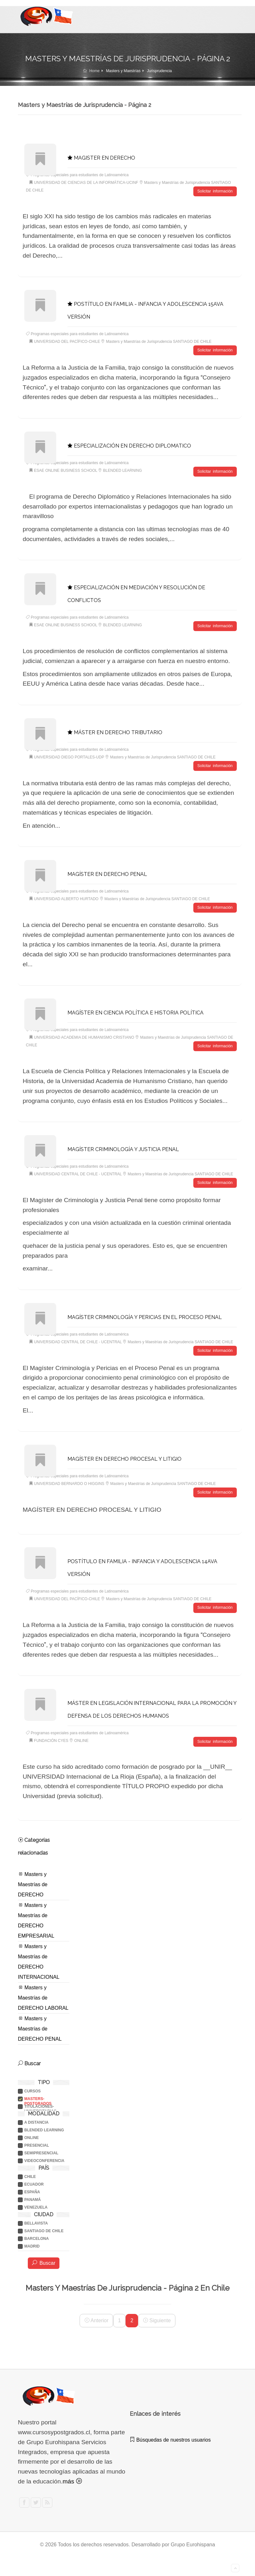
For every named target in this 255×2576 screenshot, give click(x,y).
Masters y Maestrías (123, 71)
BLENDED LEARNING (44, 2127)
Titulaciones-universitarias (40, 2104)
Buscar (43, 2260)
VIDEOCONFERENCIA (44, 2158)
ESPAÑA (32, 2189)
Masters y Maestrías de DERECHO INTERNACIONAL (38, 1958)
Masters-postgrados (37, 2096)
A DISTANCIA (36, 2120)
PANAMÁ (32, 2197)
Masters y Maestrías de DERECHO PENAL (40, 2026)
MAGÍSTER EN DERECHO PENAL (107, 873)
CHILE (30, 2174)
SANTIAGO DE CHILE (44, 2228)
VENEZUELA (36, 2205)
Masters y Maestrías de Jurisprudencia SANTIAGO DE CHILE (159, 341)
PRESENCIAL (36, 2143)
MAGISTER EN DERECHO (101, 158)
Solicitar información (215, 191)
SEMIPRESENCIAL (41, 2150)
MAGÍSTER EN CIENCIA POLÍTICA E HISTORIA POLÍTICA (135, 1011)
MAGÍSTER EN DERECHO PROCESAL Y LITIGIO (124, 1457)
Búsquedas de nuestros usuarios (170, 2437)
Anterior (96, 2318)
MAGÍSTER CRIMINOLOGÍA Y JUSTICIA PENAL (123, 1148)
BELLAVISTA (36, 2220)
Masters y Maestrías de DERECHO (32, 1881)
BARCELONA (36, 2236)
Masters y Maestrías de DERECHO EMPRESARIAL (36, 1917)
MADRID (32, 2243)
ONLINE (31, 2135)
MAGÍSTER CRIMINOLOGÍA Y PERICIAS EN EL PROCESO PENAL (144, 1315)
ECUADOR (34, 2182)
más (72, 2478)
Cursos (32, 2088)
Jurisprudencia (159, 71)
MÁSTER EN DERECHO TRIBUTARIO (114, 731)
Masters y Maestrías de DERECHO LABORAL (43, 1995)
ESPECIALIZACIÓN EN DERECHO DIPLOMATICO (129, 445)
